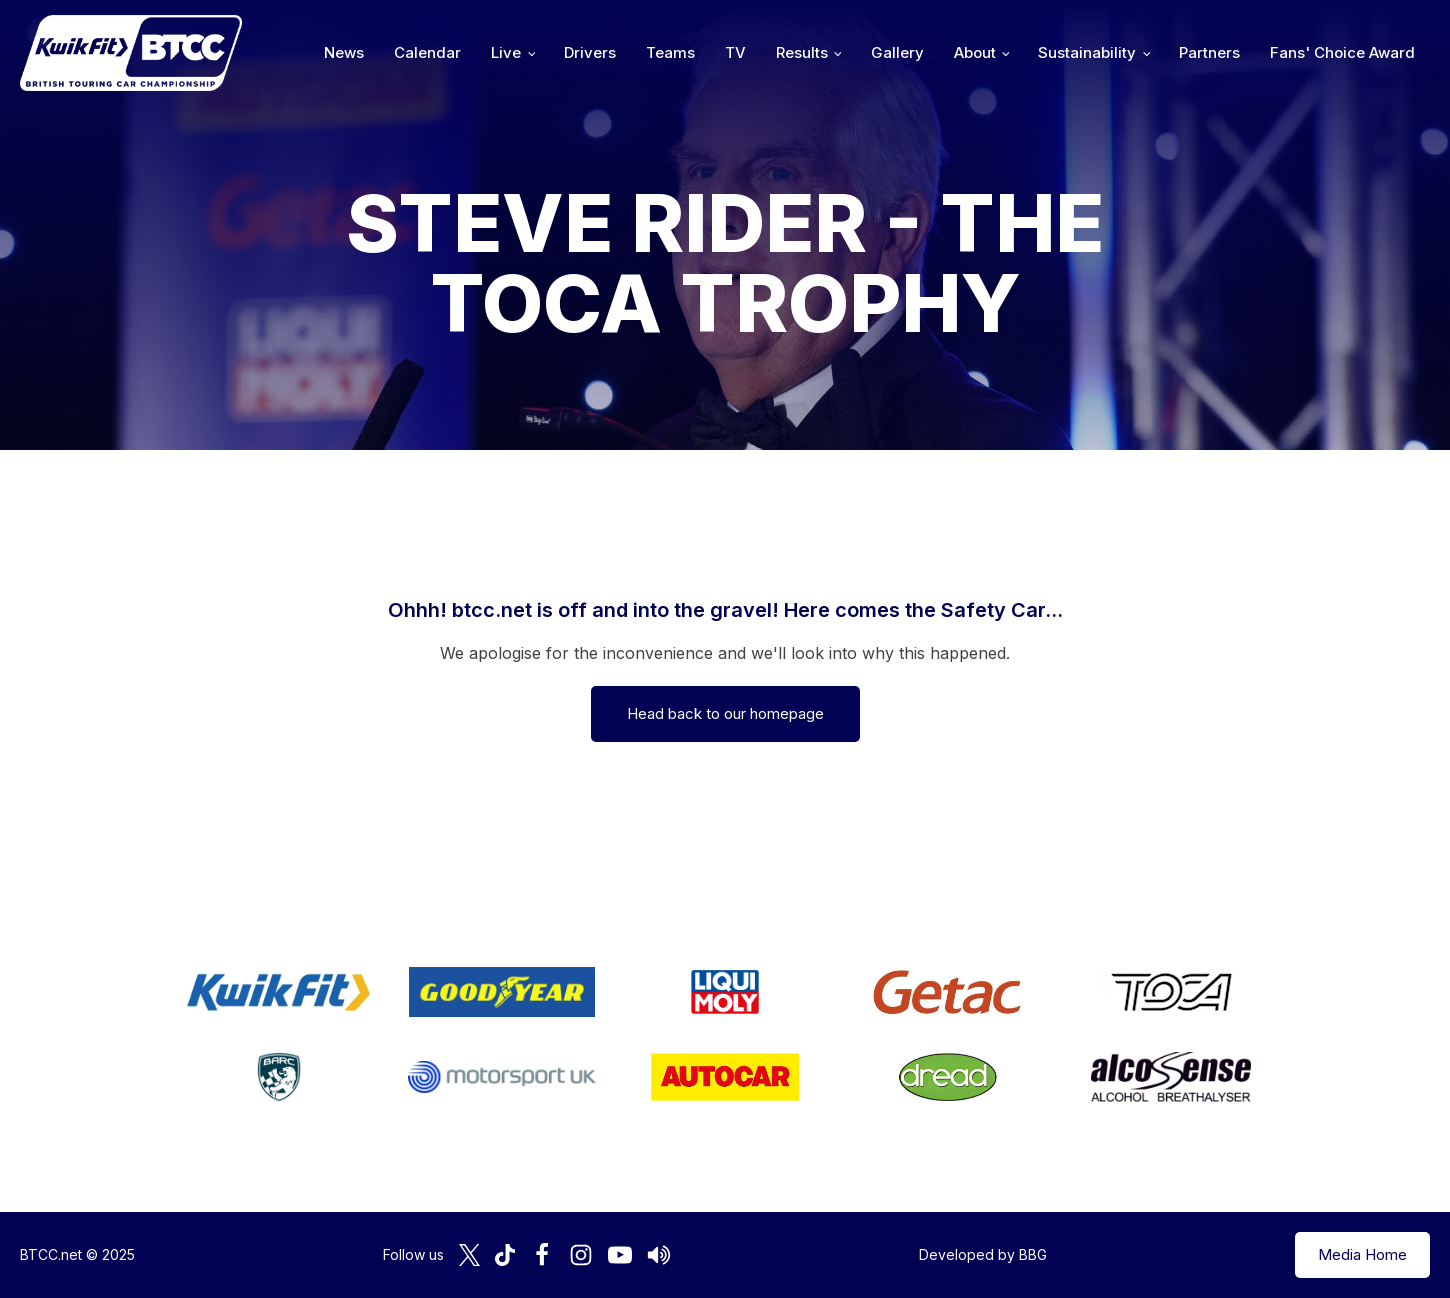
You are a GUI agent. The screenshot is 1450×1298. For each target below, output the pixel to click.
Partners (1209, 52)
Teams (670, 52)
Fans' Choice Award (1342, 52)
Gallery (897, 52)
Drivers (590, 52)
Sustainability (1087, 52)
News (344, 52)
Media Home (1362, 1254)
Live (506, 52)
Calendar (427, 52)
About (975, 52)
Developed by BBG (983, 1254)
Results (802, 52)
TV (735, 52)
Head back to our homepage (725, 713)
